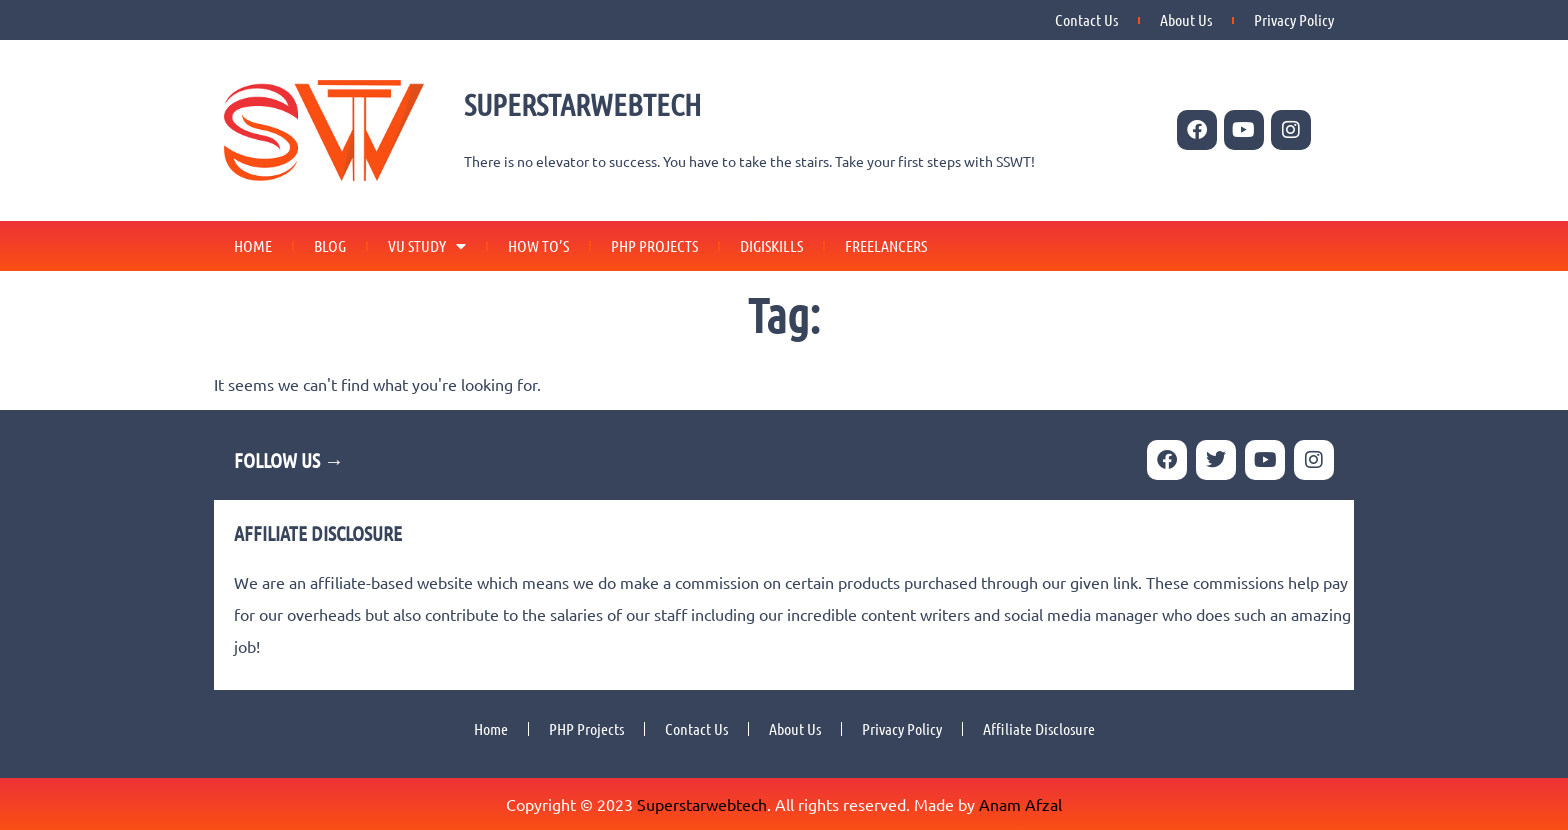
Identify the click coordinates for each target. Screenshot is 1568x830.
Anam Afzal (1020, 804)
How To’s (538, 245)
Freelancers (886, 245)
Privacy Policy (1294, 19)
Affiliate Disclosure (1039, 728)
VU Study (427, 246)
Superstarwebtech (702, 804)
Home (253, 245)
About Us (1186, 19)
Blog (330, 245)
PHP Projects (654, 245)
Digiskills (771, 245)
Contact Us (1086, 19)
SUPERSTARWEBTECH (582, 104)
